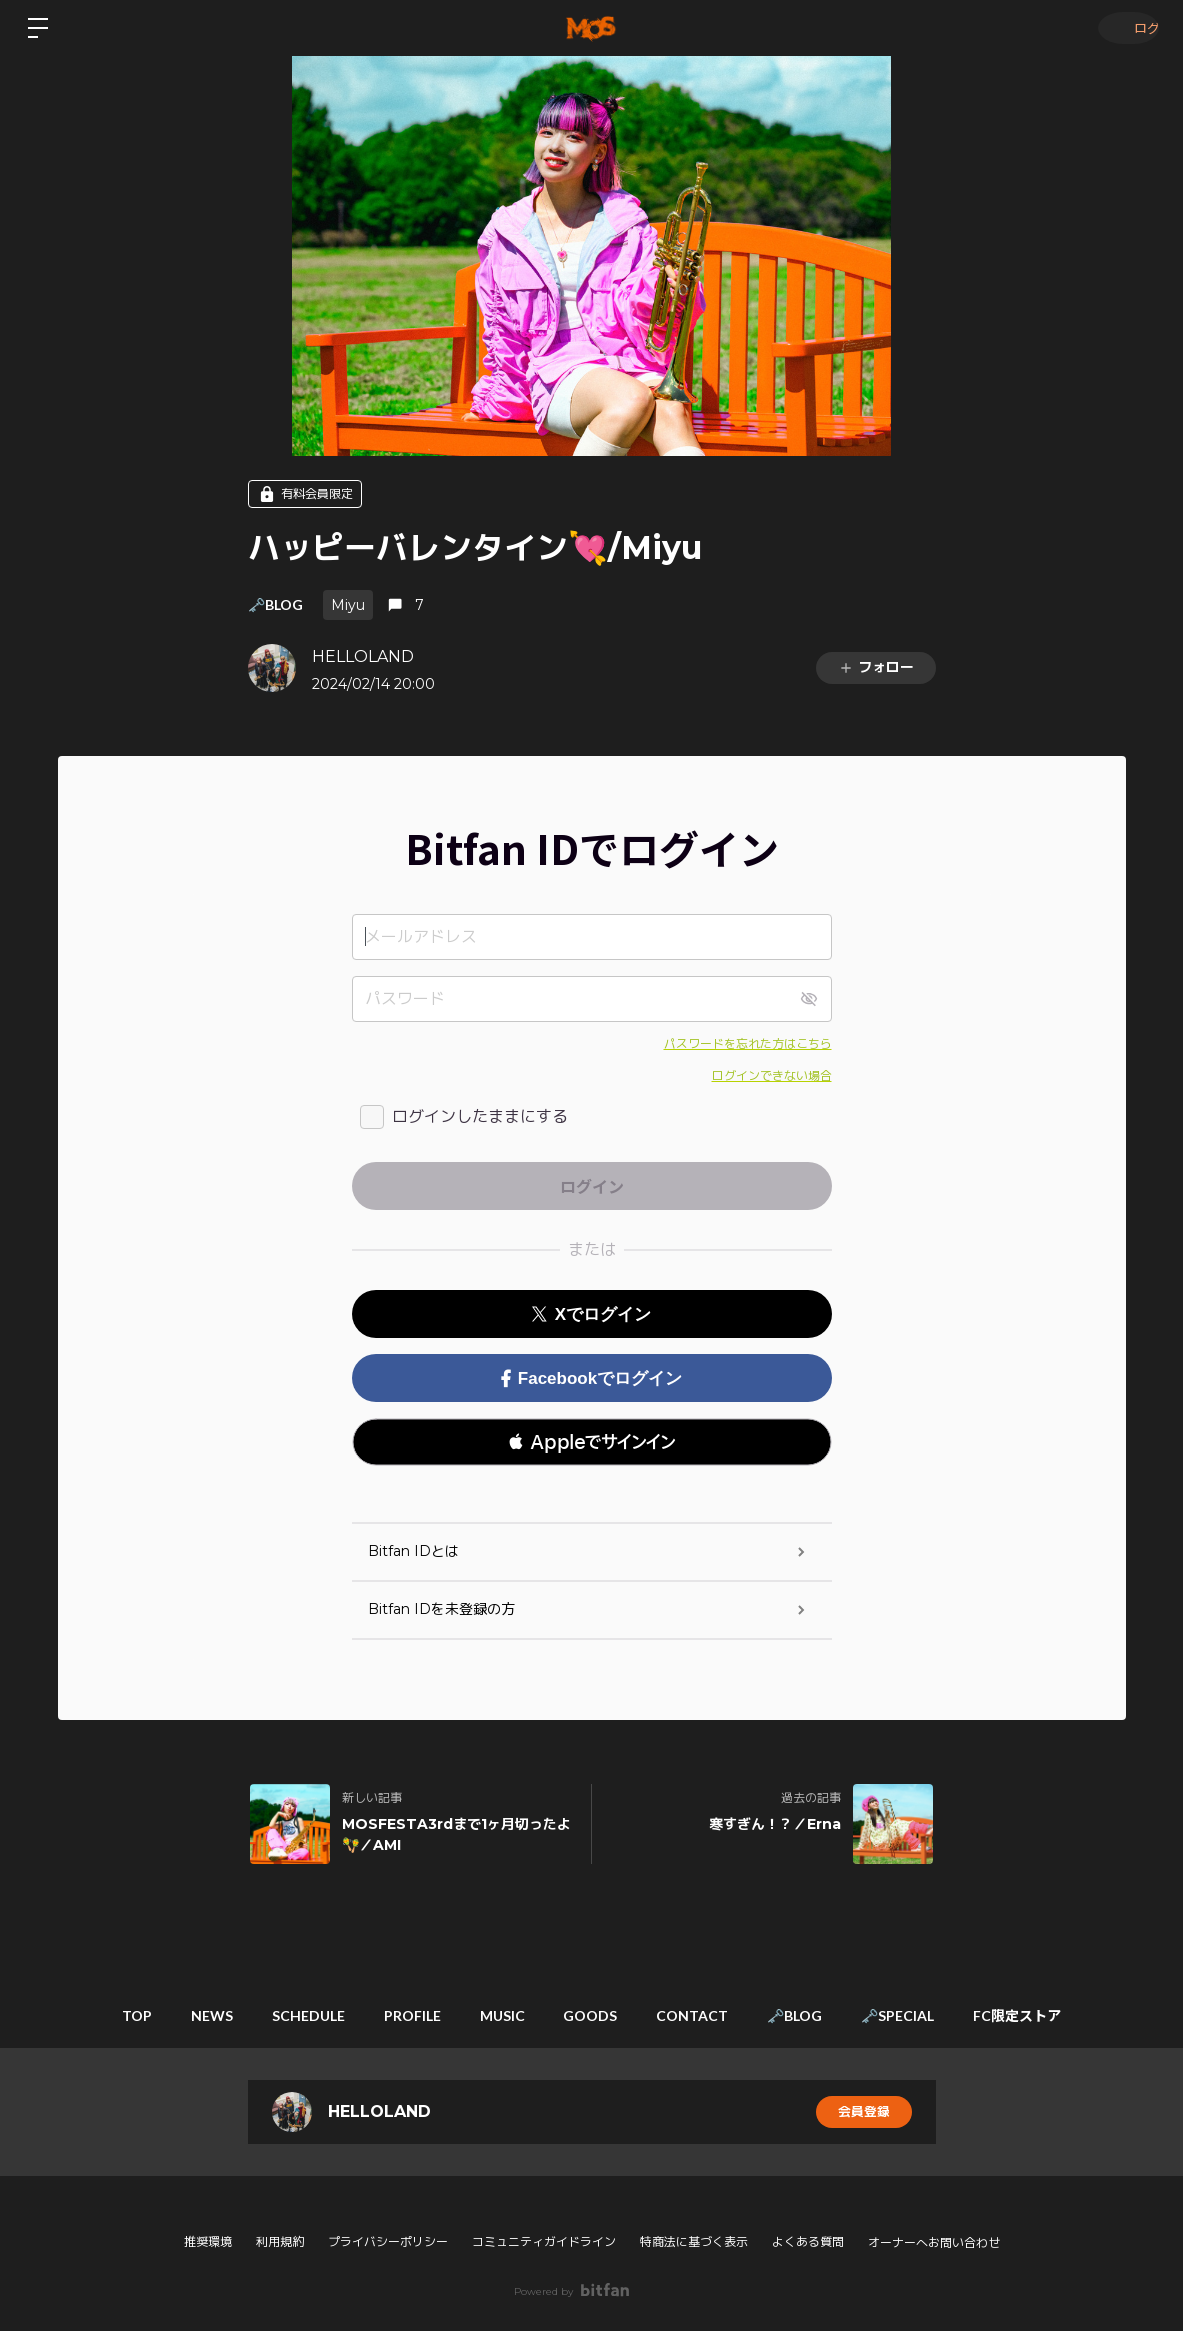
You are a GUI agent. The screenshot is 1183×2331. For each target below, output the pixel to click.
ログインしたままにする (480, 1116)
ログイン (1123, 27)
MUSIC (496, 2015)
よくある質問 (808, 2241)
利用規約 (280, 2241)
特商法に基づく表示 (694, 2241)
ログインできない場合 (772, 1075)
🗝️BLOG (275, 604)
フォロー (876, 667)
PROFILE (395, 2015)
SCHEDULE (280, 2015)
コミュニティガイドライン (544, 2241)
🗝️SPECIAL (936, 2015)
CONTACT (709, 2015)
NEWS (173, 2015)
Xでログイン (591, 1314)
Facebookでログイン (591, 1378)
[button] (592, 1442)
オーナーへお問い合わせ (934, 2243)
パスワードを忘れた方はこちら (748, 1043)
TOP (87, 2015)
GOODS (596, 2015)
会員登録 (864, 2112)
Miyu (348, 605)
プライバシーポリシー (388, 2241)
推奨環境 (208, 2241)
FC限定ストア (1067, 2015)
